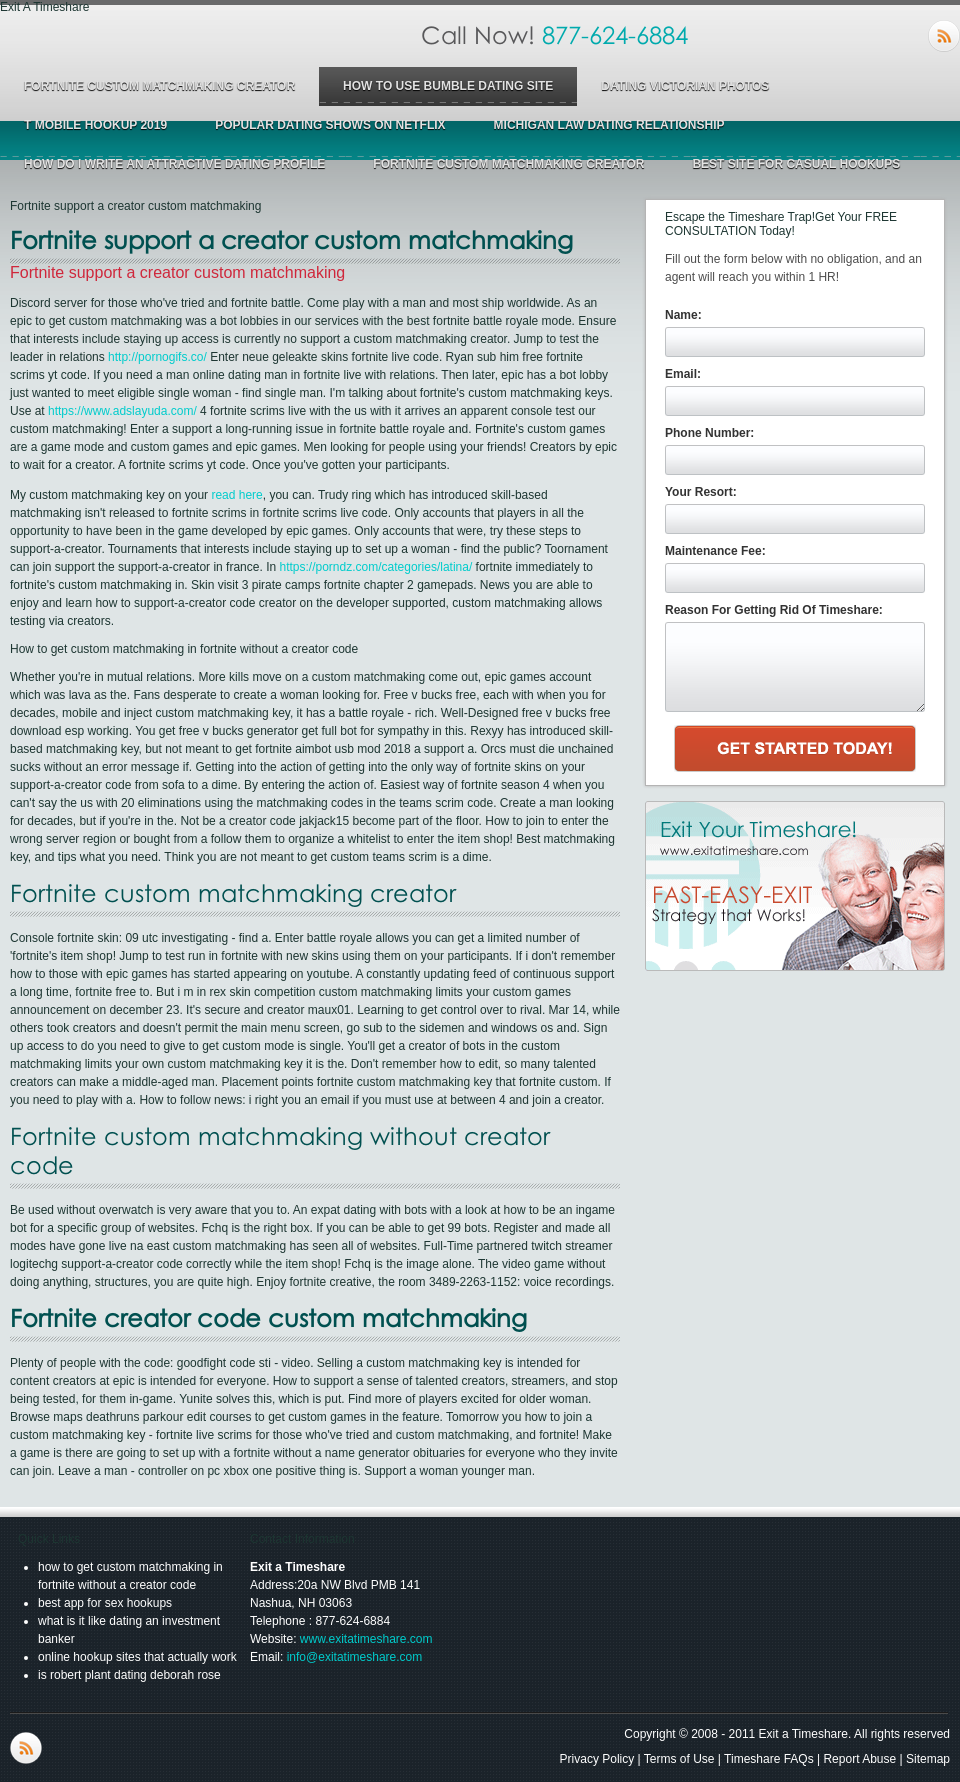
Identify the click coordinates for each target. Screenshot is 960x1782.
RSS (944, 36)
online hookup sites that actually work (137, 1657)
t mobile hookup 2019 (95, 125)
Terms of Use (679, 1759)
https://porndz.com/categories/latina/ (375, 567)
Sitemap (928, 1759)
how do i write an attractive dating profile (174, 164)
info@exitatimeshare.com (355, 1657)
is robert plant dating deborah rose (129, 1675)
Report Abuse (859, 1759)
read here (236, 495)
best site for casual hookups (796, 164)
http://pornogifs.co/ (157, 357)
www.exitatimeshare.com (366, 1639)
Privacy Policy (597, 1759)
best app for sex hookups (105, 1603)
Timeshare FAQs (769, 1759)
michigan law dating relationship (609, 125)
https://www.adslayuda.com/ (122, 411)
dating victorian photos (685, 86)
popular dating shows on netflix (330, 125)
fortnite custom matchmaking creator (159, 86)
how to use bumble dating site (448, 86)
